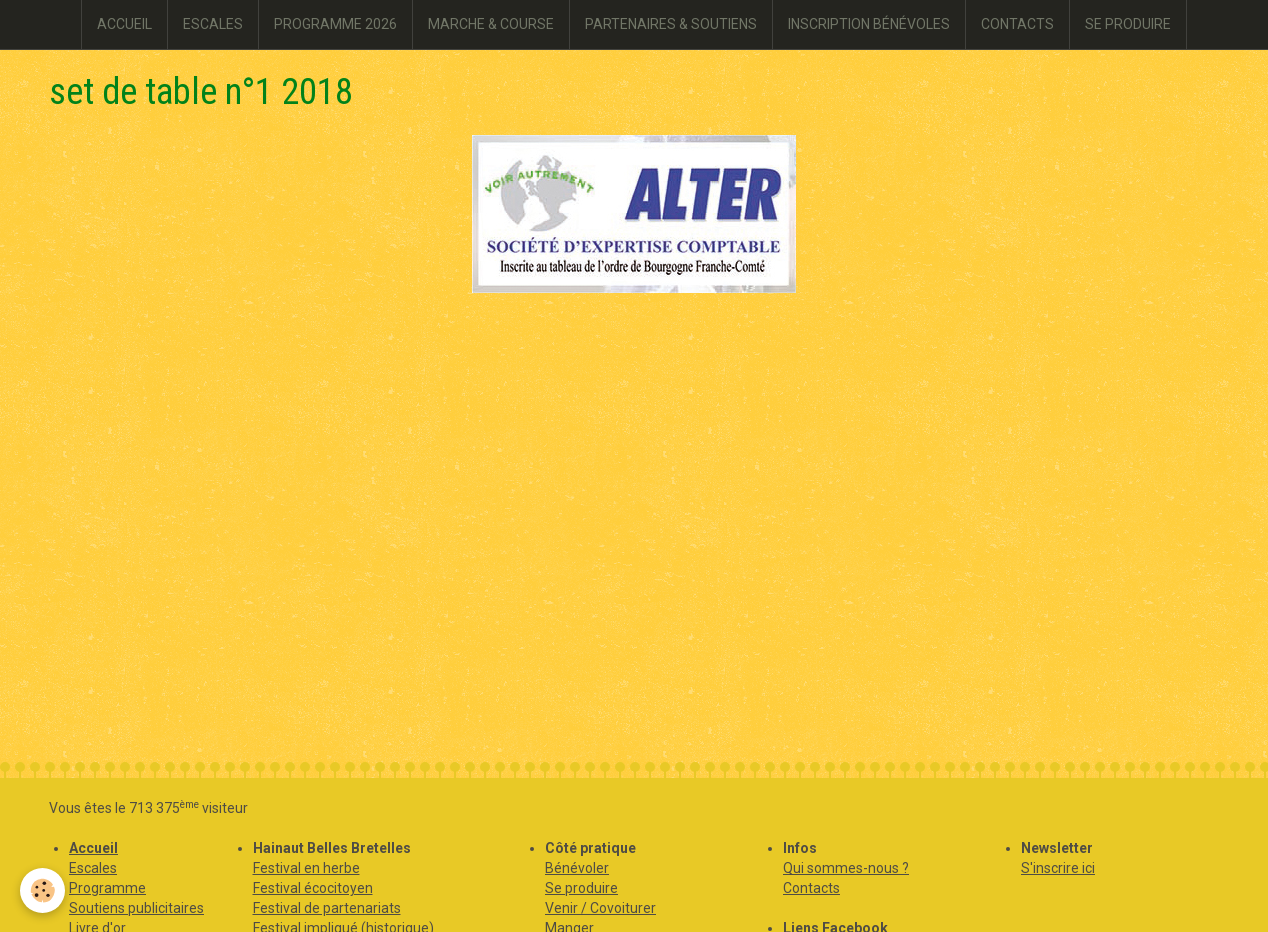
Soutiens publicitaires (136, 908)
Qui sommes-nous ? (846, 868)
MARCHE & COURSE (491, 24)
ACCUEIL (124, 24)
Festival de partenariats (327, 908)
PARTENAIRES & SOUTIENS (671, 24)
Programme (107, 888)
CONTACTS (1017, 24)
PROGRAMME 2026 (335, 24)
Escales (93, 868)
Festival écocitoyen (313, 888)
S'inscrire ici (1058, 868)
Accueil (93, 848)
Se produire (581, 888)
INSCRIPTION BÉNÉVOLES (869, 24)
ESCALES (213, 24)
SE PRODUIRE (1128, 24)
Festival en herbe (306, 868)
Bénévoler (577, 868)
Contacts (811, 888)
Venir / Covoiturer (600, 908)
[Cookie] (42, 890)
